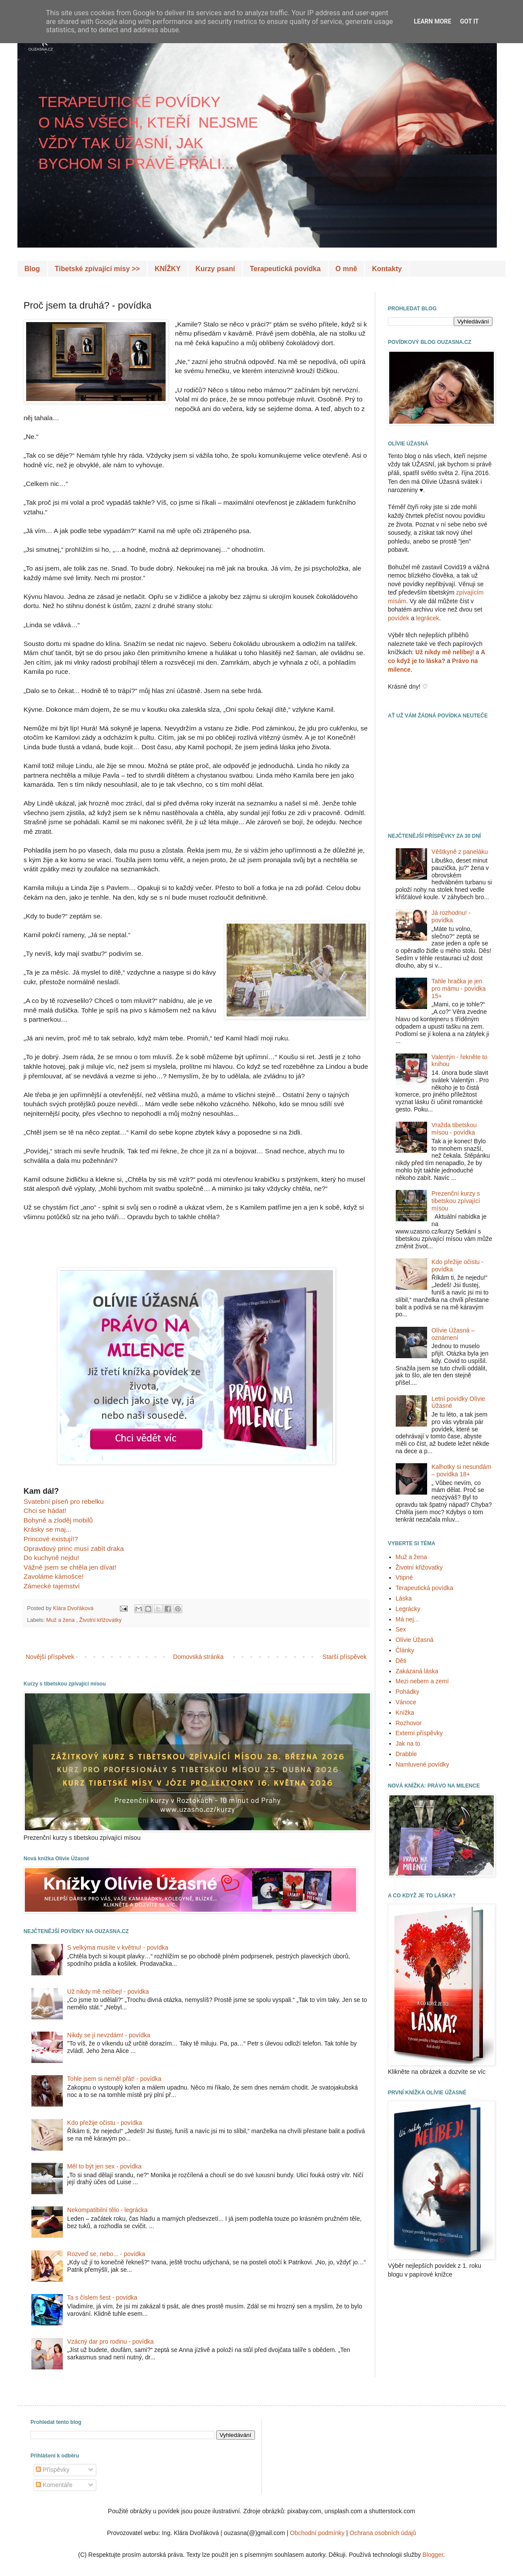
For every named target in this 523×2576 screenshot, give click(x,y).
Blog (32, 268)
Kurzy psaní (215, 268)
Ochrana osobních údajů (383, 2532)
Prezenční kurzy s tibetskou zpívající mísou (455, 1201)
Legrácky (408, 1608)
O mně (346, 268)
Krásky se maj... (47, 1529)
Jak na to (408, 1743)
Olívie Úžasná (415, 1639)
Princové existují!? (51, 1539)
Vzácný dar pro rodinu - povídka (110, 2341)
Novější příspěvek (50, 1656)
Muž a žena (61, 1620)
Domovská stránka (198, 1656)
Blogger (432, 2554)
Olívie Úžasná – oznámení (453, 1334)
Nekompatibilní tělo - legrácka (107, 2209)
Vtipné (404, 1577)
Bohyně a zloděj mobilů (58, 1520)
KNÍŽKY (168, 268)
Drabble (406, 1753)
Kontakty (386, 268)
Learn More (432, 21)
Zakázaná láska (417, 1671)
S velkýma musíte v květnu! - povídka (117, 1947)
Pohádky (407, 1691)
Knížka (405, 1712)
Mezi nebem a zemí (422, 1681)
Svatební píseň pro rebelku (64, 1501)
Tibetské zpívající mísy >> (97, 268)
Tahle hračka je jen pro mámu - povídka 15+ (458, 988)
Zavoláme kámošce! (54, 1576)
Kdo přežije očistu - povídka (104, 2122)
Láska (404, 1598)
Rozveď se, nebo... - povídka (106, 2253)
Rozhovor (409, 1723)
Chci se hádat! (45, 1510)
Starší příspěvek (345, 1656)
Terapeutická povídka (285, 268)
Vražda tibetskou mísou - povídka (454, 1128)
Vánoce (406, 1702)
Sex (401, 1629)
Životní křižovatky (100, 1620)
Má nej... (407, 1619)
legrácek (427, 618)
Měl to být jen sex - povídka (104, 2166)
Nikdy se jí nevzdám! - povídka (108, 2035)
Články (405, 1650)
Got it (469, 21)
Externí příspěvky (419, 1733)
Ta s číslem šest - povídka (102, 2297)
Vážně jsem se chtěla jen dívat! (70, 1567)
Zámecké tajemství (52, 1586)
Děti (401, 1660)
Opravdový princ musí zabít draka (74, 1548)
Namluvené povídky (422, 1764)
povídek (398, 618)
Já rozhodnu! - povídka (451, 916)
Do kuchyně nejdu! (51, 1557)
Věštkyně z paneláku (459, 851)
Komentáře (54, 2484)
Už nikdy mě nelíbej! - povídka (108, 1991)
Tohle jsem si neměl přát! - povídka (114, 2078)
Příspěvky (52, 2469)
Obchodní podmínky (317, 2532)
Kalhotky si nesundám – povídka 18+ (461, 1470)
